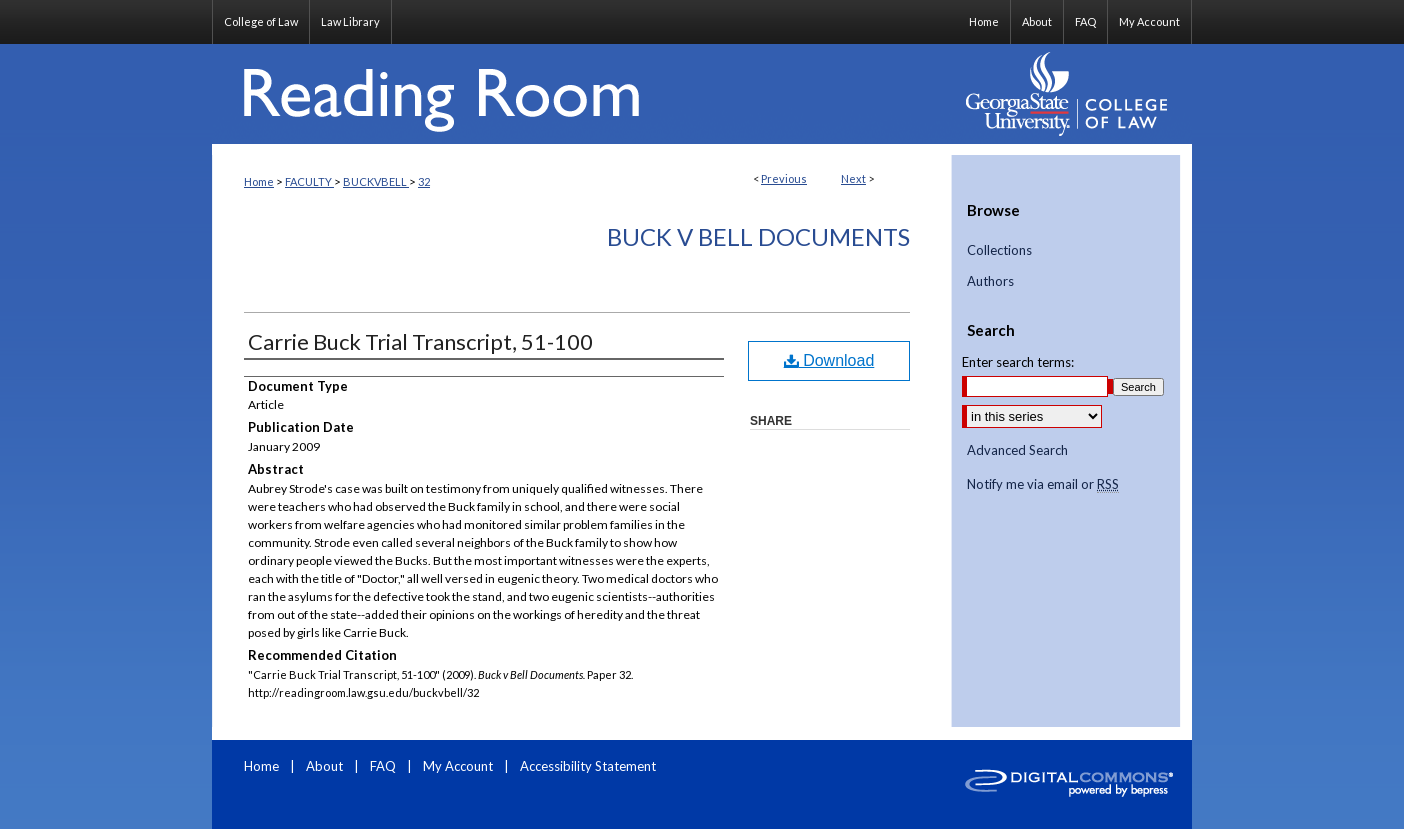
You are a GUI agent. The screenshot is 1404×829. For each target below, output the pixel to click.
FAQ (384, 766)
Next (853, 178)
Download (829, 360)
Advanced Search (1017, 450)
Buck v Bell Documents (758, 236)
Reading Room (582, 94)
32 (424, 181)
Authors (990, 281)
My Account (459, 766)
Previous (784, 178)
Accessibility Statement (588, 766)
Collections (999, 250)
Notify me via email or (1043, 485)
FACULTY (309, 181)
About (326, 766)
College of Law (261, 21)
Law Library (350, 21)
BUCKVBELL (376, 181)
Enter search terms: (1018, 362)
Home (259, 181)
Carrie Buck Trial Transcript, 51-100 (420, 341)
